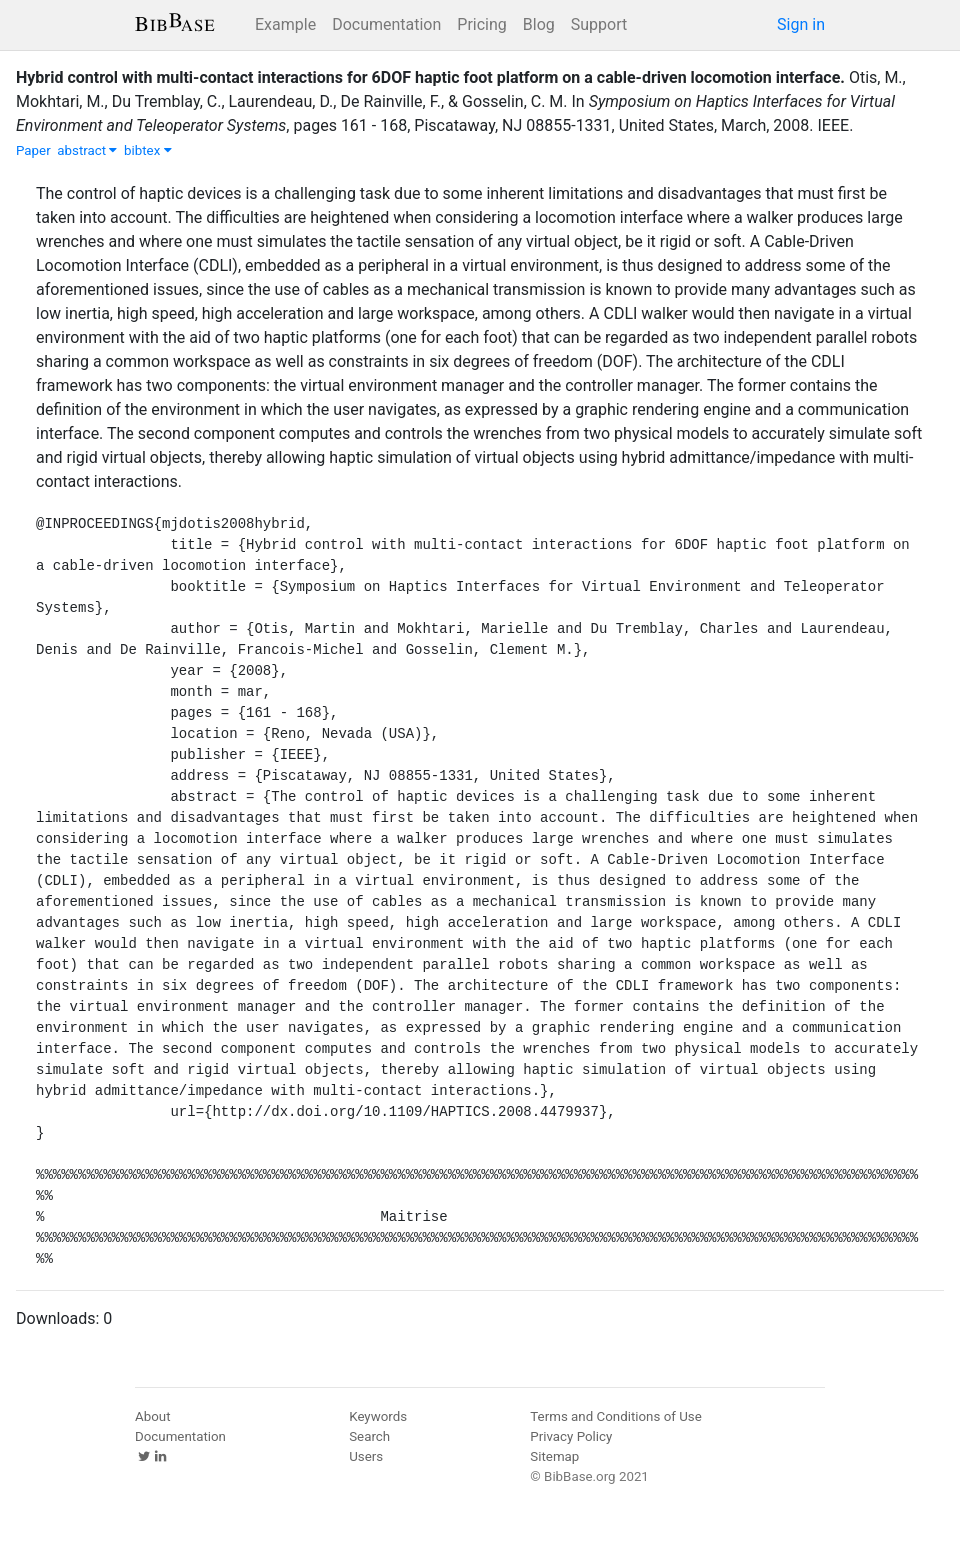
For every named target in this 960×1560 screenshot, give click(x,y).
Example (285, 24)
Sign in (801, 24)
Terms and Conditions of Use (615, 1416)
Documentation (386, 24)
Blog (539, 24)
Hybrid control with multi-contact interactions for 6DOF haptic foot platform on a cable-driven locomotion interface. (430, 77)
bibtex (148, 150)
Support (599, 24)
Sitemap (554, 1456)
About (153, 1416)
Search (369, 1436)
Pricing (482, 24)
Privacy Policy (571, 1436)
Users (366, 1456)
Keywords (378, 1416)
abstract (87, 150)
